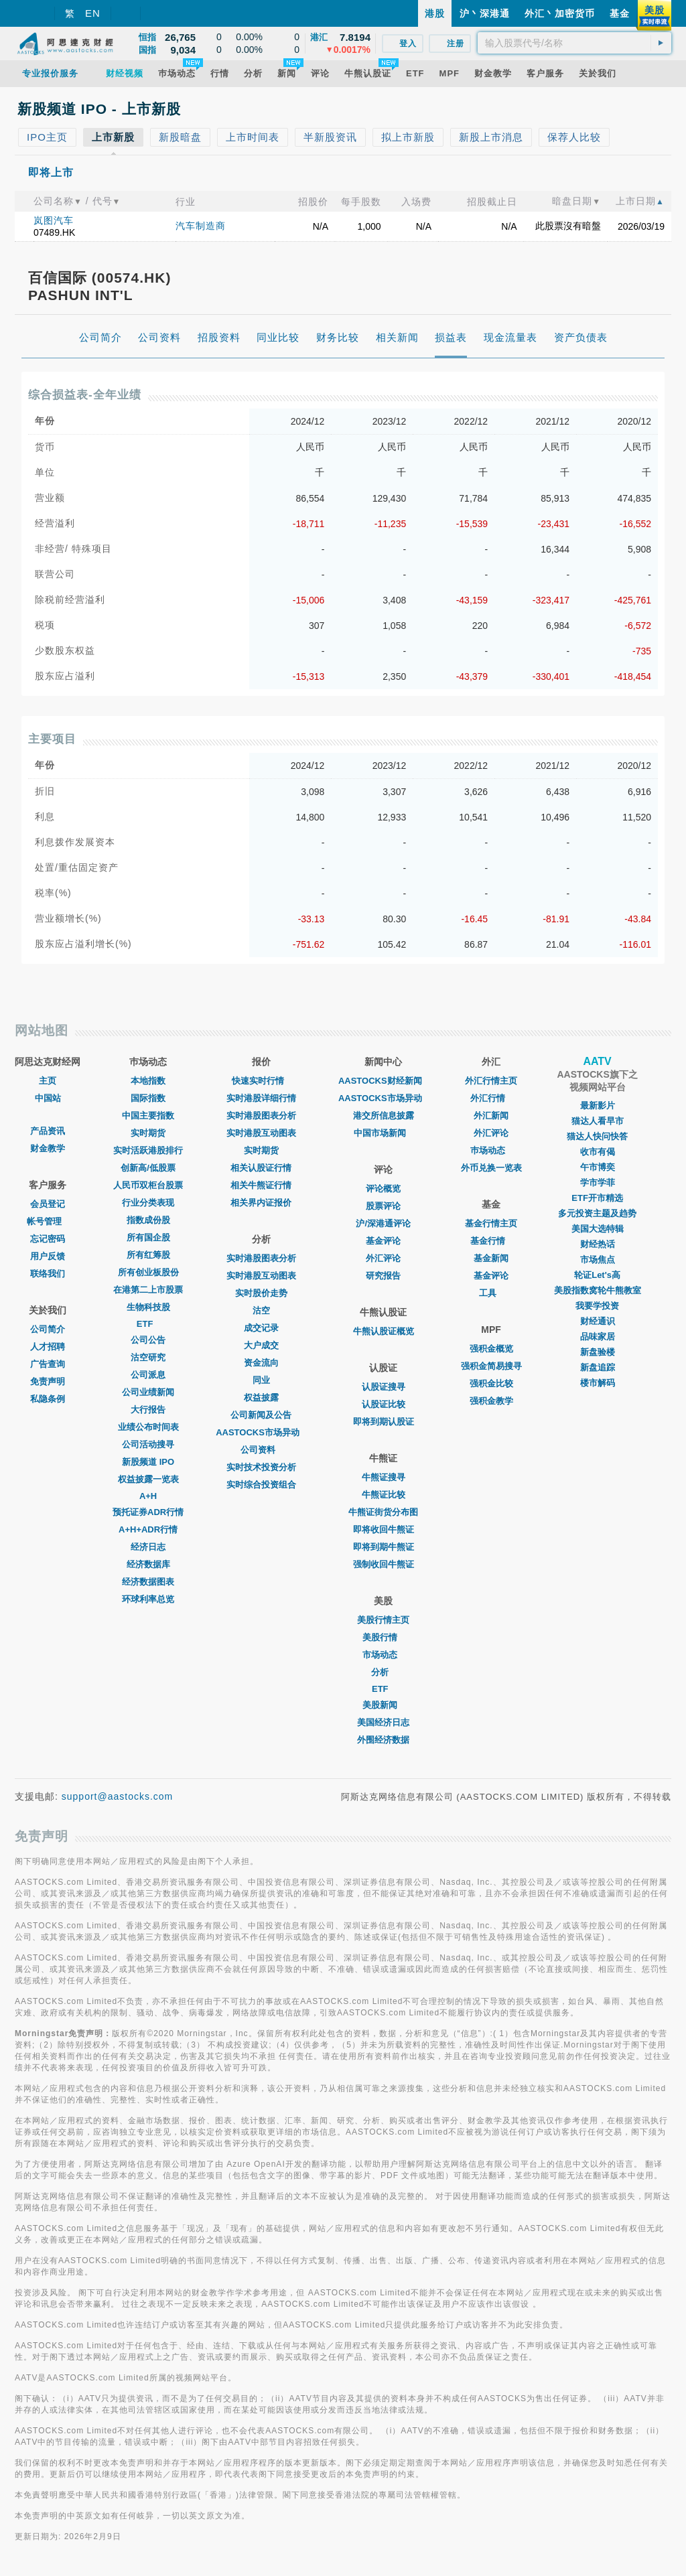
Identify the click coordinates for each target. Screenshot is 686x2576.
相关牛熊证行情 (260, 1185)
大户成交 (261, 1345)
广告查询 (47, 1364)
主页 (47, 1081)
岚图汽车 (53, 220)
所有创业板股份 (148, 1272)
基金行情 (491, 1241)
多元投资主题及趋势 (597, 1213)
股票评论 (383, 1206)
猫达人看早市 (597, 1121)
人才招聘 (47, 1347)
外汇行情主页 (491, 1081)
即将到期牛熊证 (383, 1547)
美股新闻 (383, 1705)
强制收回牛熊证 (383, 1564)
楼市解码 (597, 1383)
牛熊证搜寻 (383, 1477)
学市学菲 (597, 1182)
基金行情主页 (491, 1223)
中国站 (48, 1098)
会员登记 (47, 1204)
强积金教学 (491, 1401)
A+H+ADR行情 (148, 1529)
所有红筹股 (148, 1255)
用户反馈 (47, 1256)
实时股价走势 (261, 1293)
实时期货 (148, 1133)
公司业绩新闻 (148, 1392)
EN (92, 13)
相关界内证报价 (260, 1203)
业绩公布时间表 (148, 1427)
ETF (148, 1324)
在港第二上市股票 (148, 1290)
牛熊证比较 (383, 1495)
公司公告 (148, 1340)
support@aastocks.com (118, 1796)
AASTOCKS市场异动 (261, 1432)
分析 (383, 1672)
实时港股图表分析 (261, 1116)
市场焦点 (597, 1260)
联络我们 (47, 1274)
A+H (148, 1496)
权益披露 (261, 1397)
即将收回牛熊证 (383, 1529)
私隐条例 (47, 1399)
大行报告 (148, 1410)
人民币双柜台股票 (148, 1185)
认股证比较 (383, 1404)
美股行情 (383, 1637)
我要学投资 (597, 1306)
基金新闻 (491, 1258)
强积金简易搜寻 (491, 1366)
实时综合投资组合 (261, 1485)
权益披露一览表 (148, 1479)
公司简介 (47, 1329)
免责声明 (47, 1381)
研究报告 (383, 1276)
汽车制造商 (201, 225)
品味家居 (597, 1337)
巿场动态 (491, 1150)
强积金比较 (491, 1383)
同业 (261, 1380)
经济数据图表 (148, 1582)
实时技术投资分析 (261, 1467)
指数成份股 (148, 1220)
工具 (491, 1293)
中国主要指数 (148, 1116)
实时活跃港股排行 (148, 1150)
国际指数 (148, 1098)
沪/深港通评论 (383, 1223)
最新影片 (597, 1105)
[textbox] (574, 43)
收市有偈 (597, 1152)
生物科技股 (148, 1307)
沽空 (261, 1310)
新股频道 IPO (148, 1462)
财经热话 (597, 1244)
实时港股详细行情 (261, 1098)
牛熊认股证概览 (383, 1331)
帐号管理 (47, 1221)
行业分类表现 (148, 1203)
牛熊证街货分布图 (383, 1512)
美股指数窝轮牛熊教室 (597, 1290)
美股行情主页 (383, 1620)
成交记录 (261, 1328)
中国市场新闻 (383, 1133)
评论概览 (383, 1189)
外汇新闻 (491, 1116)
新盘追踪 (597, 1367)
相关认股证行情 (260, 1168)
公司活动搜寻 (148, 1444)
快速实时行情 (261, 1081)
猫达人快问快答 (597, 1136)
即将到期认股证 (383, 1422)
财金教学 (47, 1148)
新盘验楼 (597, 1352)
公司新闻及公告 (260, 1415)
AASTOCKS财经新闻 (383, 1081)
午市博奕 (597, 1167)
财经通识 (597, 1321)
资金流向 (261, 1363)
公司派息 (148, 1375)
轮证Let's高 (597, 1275)
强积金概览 (491, 1349)
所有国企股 (148, 1237)
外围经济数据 (383, 1740)
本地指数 (148, 1081)
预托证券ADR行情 (148, 1512)
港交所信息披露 (383, 1116)
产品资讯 (47, 1131)
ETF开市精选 (597, 1198)
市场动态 (383, 1655)
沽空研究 (148, 1357)
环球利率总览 (148, 1599)
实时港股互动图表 (261, 1133)
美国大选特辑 (597, 1229)
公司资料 (261, 1450)
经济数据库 (148, 1564)
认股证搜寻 (383, 1387)
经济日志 (148, 1547)
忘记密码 (47, 1239)
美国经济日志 (383, 1722)
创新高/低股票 (148, 1168)
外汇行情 (491, 1098)
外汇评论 (383, 1258)
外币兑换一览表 (491, 1168)
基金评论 (383, 1241)
